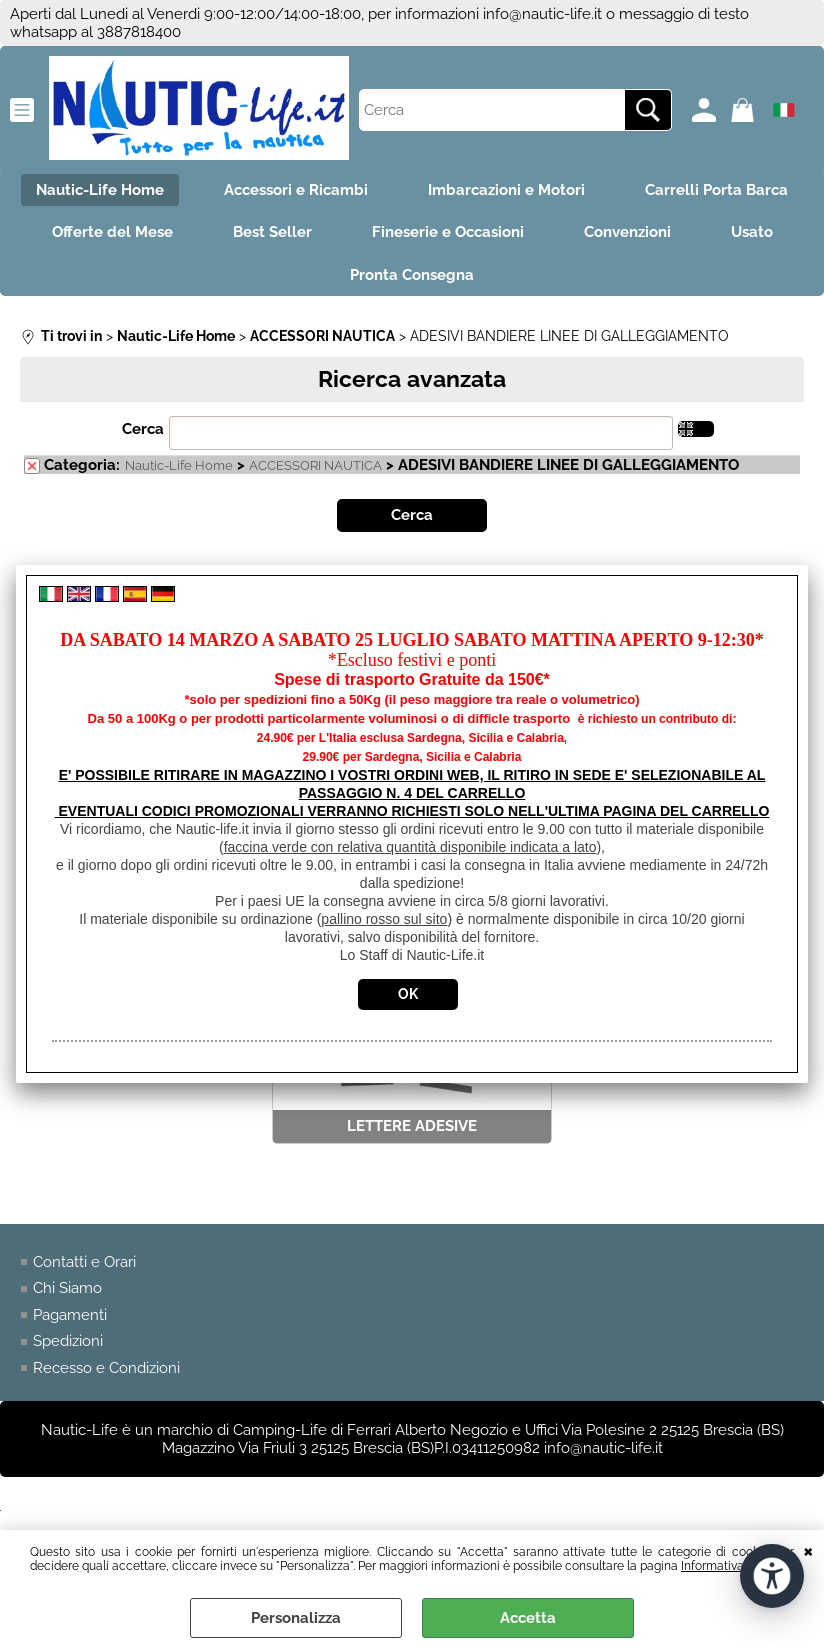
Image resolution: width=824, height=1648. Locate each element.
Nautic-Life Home (100, 190)
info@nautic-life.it (542, 14)
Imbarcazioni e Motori (506, 190)
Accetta (528, 1618)
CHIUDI (808, 1550)
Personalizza (296, 1618)
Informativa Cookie (733, 1566)
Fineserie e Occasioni (448, 232)
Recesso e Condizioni (106, 1368)
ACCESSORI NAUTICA (315, 465)
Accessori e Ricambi (296, 190)
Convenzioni (627, 232)
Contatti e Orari (84, 1262)
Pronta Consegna (412, 275)
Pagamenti (70, 1315)
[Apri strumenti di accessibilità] (772, 1576)
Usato (752, 232)
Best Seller (272, 232)
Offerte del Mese (112, 232)
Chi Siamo (67, 1288)
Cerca (143, 429)
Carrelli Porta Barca (716, 190)
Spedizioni (68, 1341)
